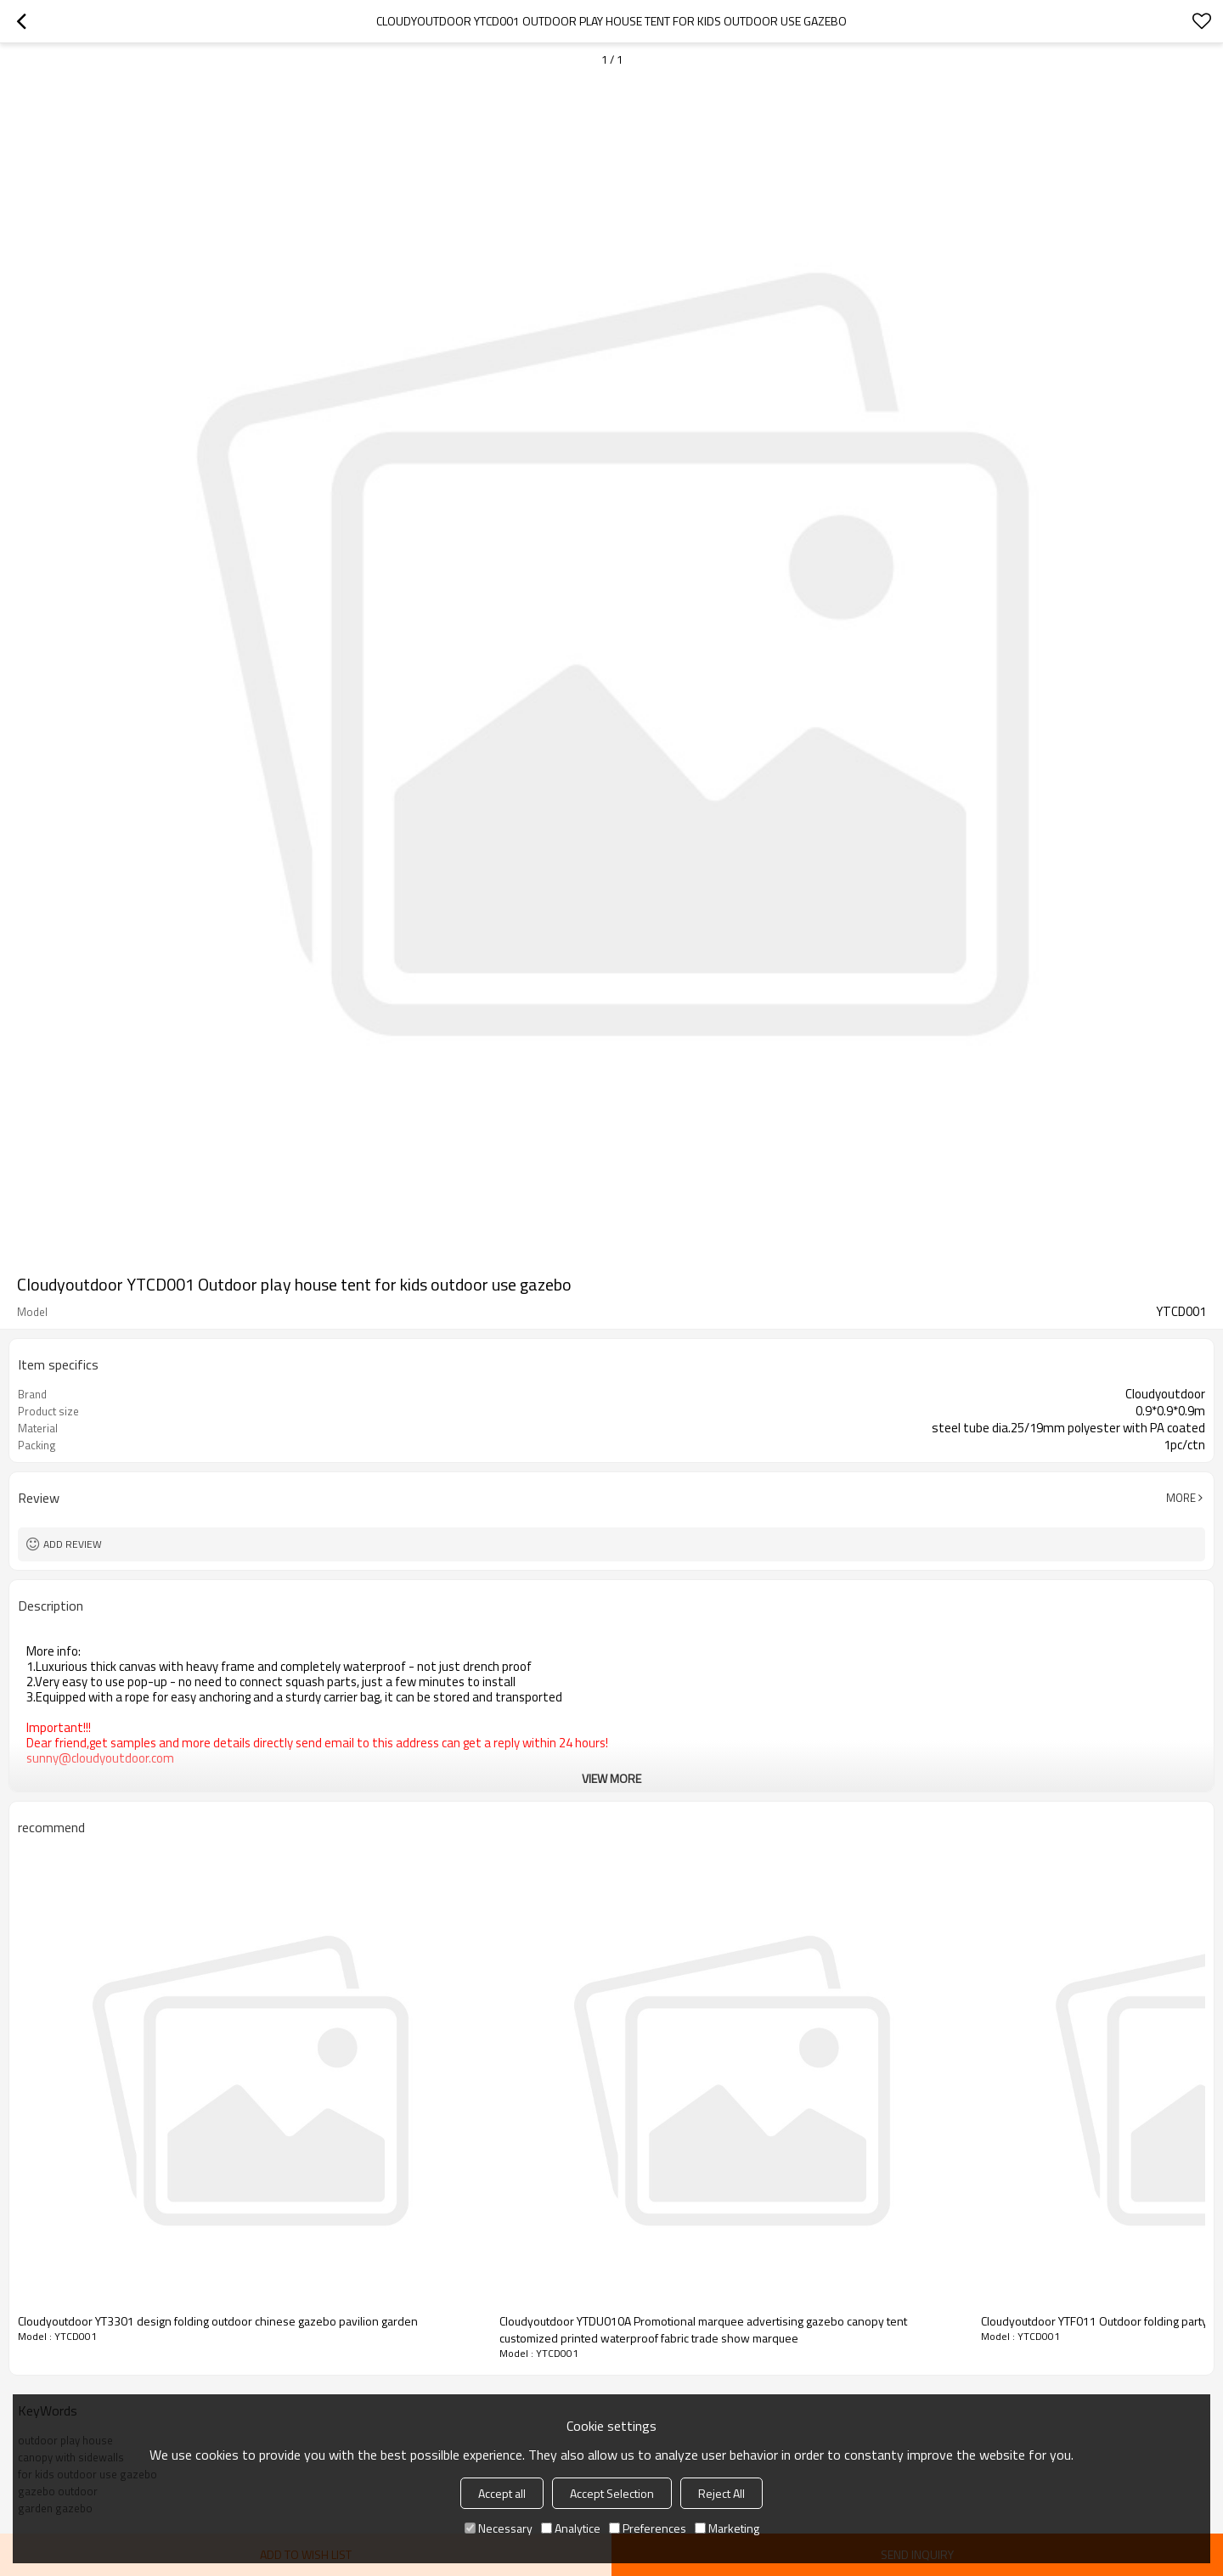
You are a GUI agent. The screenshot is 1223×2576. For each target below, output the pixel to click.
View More (611, 1778)
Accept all (502, 2493)
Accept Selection (612, 2493)
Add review (72, 1544)
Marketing (727, 2528)
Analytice (570, 2528)
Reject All (721, 2493)
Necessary (499, 2528)
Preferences (647, 2528)
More (1181, 1497)
